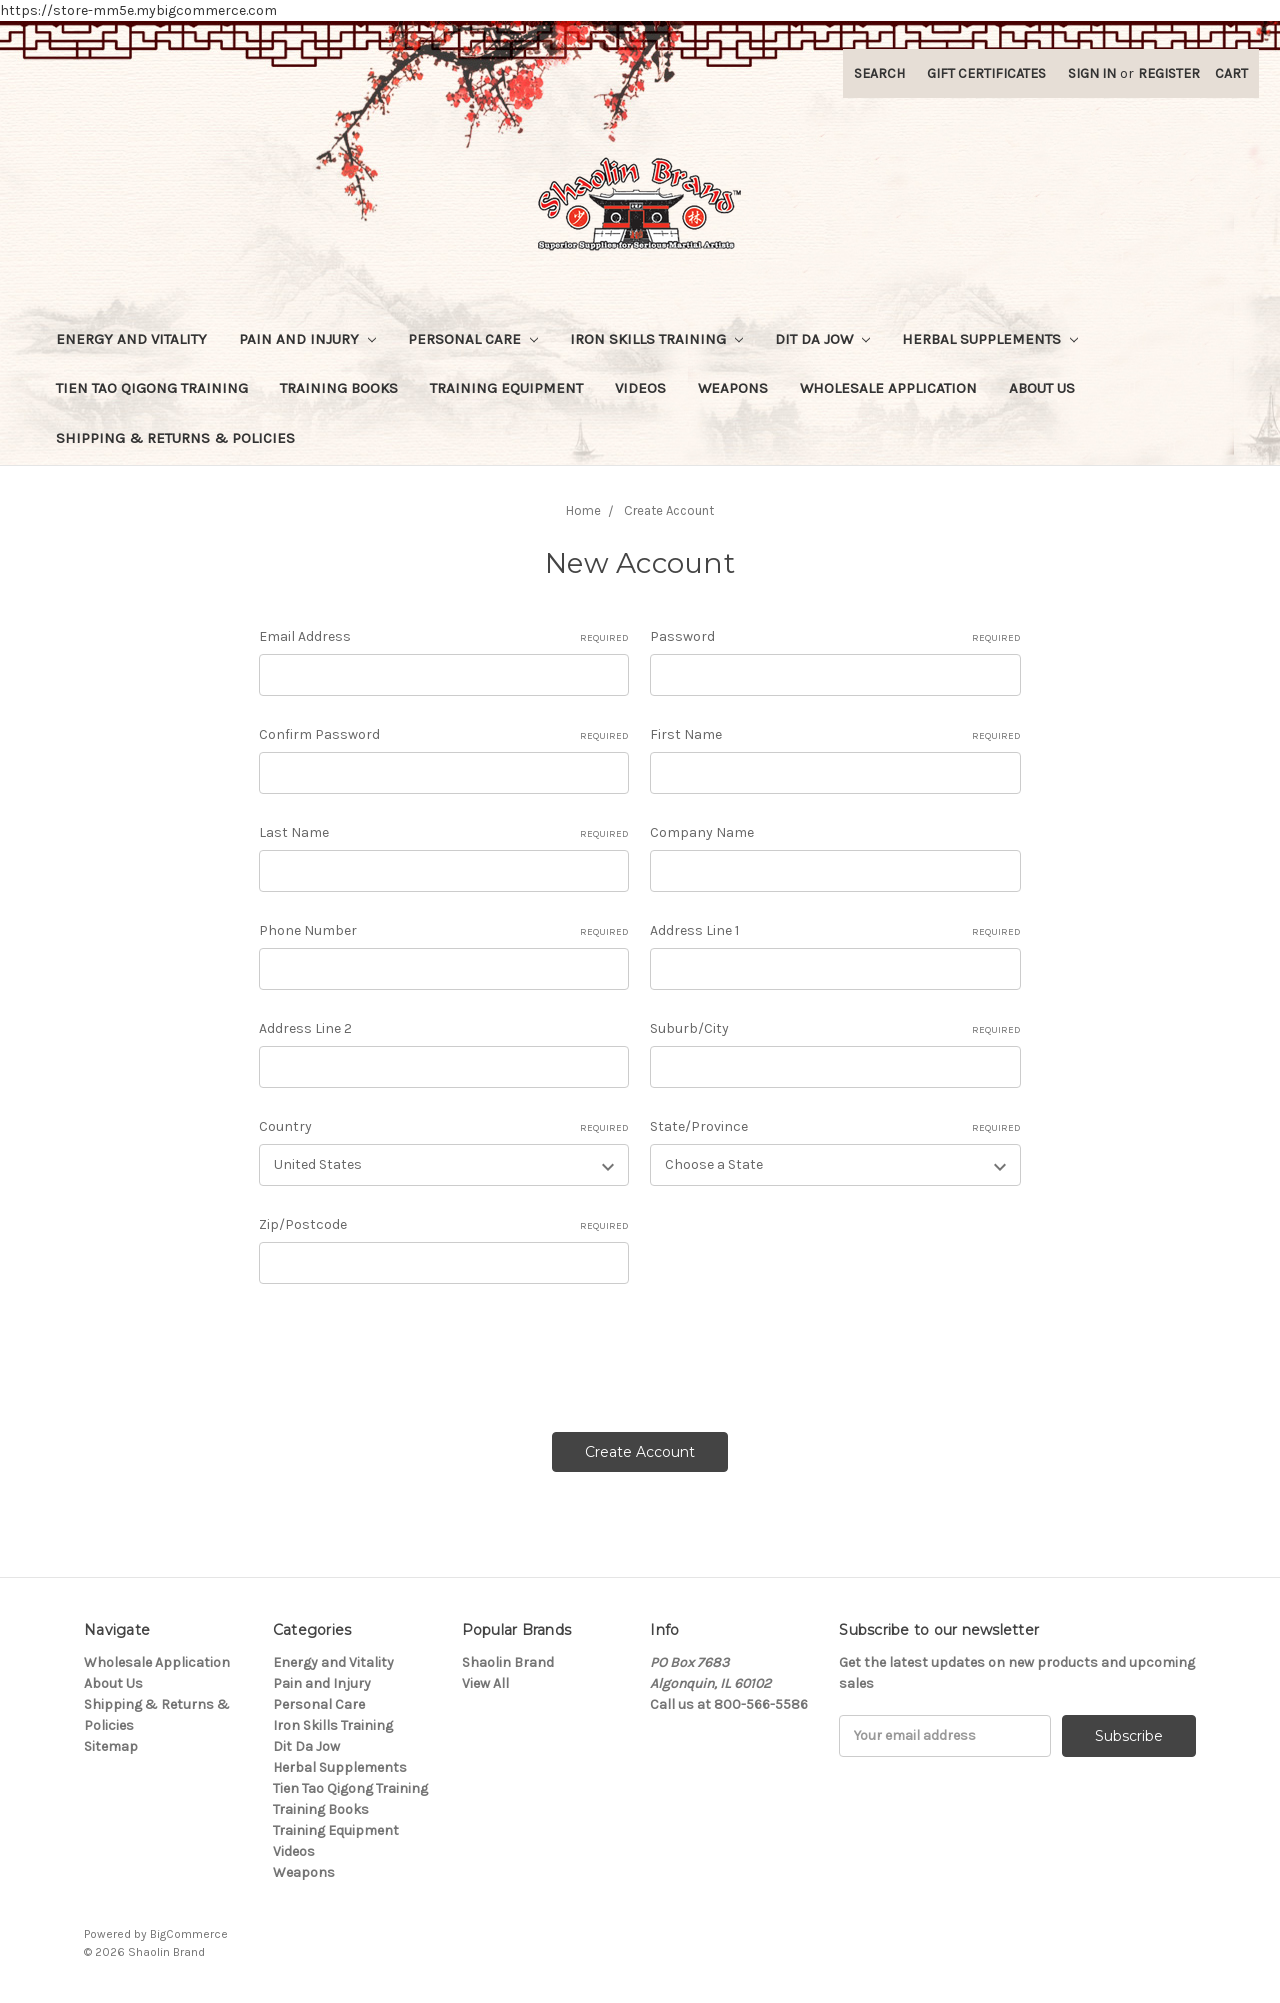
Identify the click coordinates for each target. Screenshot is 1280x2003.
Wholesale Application (888, 388)
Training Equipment (506, 388)
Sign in (1092, 73)
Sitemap (111, 1746)
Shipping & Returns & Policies (175, 438)
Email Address (444, 637)
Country (444, 1127)
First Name (835, 735)
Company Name (702, 832)
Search (879, 73)
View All (485, 1683)
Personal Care (473, 339)
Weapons (733, 388)
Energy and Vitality (131, 339)
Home (583, 510)
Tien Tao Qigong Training (152, 388)
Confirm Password (444, 735)
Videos (640, 388)
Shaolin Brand (508, 1662)
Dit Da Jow (822, 339)
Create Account (669, 510)
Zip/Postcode (444, 1225)
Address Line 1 (835, 931)
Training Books (339, 388)
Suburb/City (835, 1029)
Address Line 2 (305, 1028)
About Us (1042, 388)
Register (1169, 73)
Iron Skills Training (656, 339)
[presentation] (411, 1351)
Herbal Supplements (990, 339)
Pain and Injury (307, 339)
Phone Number (444, 931)
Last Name (444, 833)
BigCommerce (189, 1934)
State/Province (835, 1127)
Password (835, 637)
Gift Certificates (986, 73)
